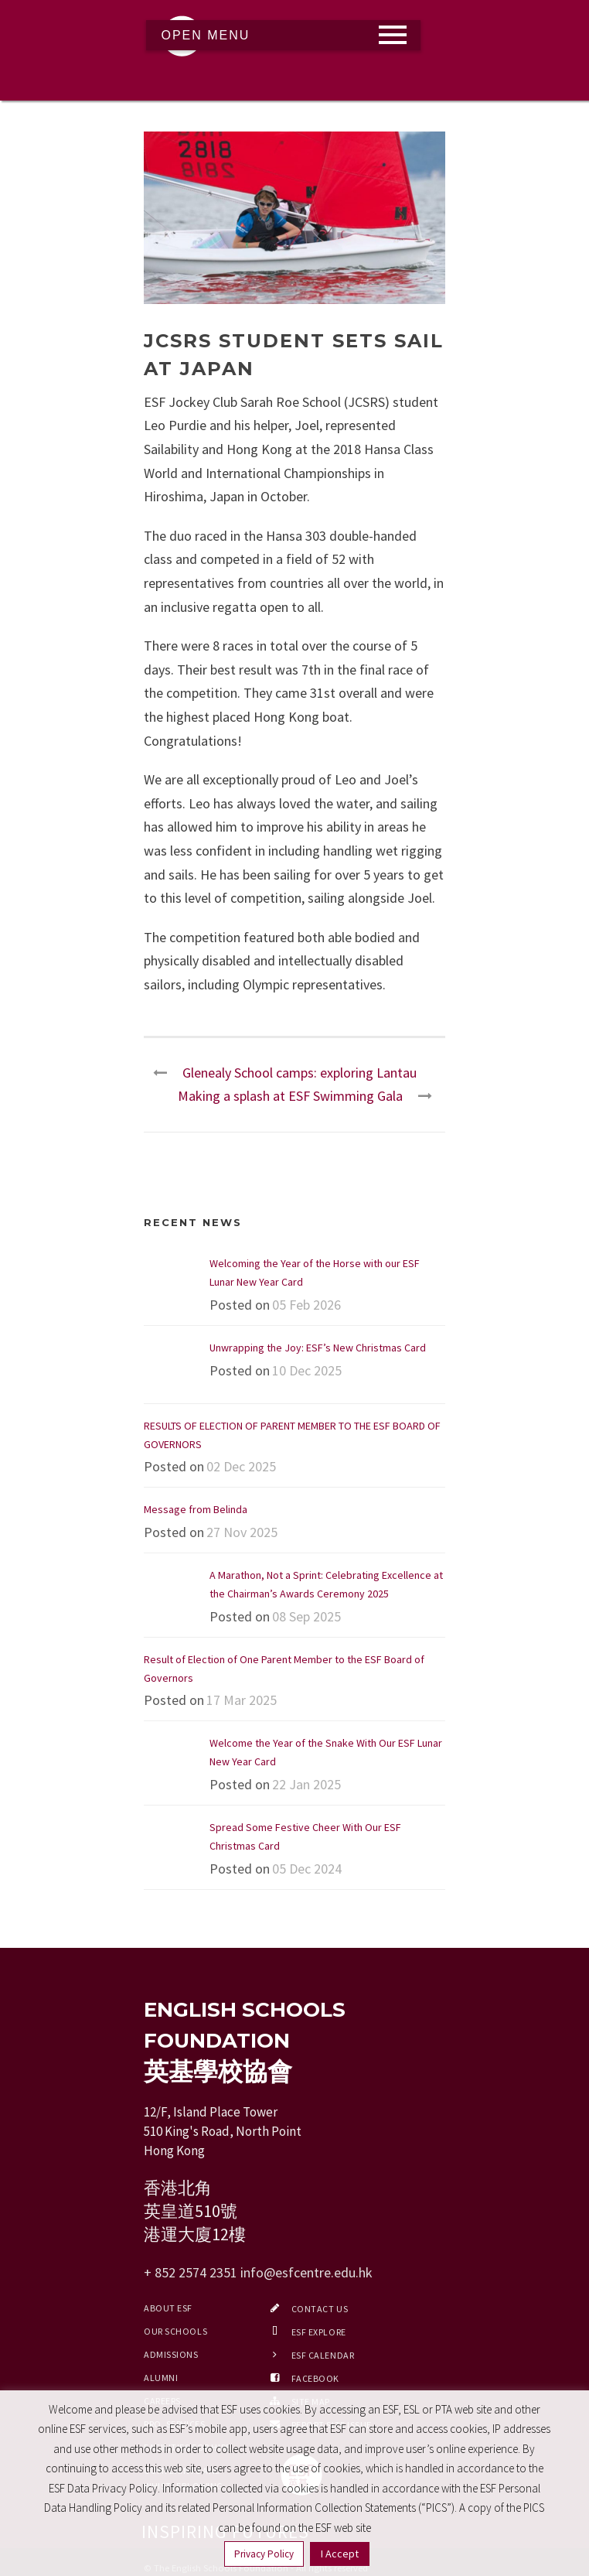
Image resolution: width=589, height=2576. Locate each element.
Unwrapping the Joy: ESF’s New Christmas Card (317, 1348)
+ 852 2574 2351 (190, 2272)
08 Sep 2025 (306, 1616)
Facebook (315, 2378)
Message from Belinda (195, 1509)
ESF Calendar (323, 2355)
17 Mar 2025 (241, 1700)
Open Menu (206, 35)
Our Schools (175, 2331)
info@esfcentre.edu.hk (306, 2272)
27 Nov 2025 (241, 1532)
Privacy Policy (264, 2554)
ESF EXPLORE (318, 2332)
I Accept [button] (340, 2554)
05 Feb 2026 (306, 1305)
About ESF (168, 2308)
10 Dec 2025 (307, 1370)
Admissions (171, 2354)
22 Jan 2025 (306, 1784)
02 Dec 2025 (241, 1466)
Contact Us (320, 2309)
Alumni (161, 2377)
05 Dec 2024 (307, 1868)
